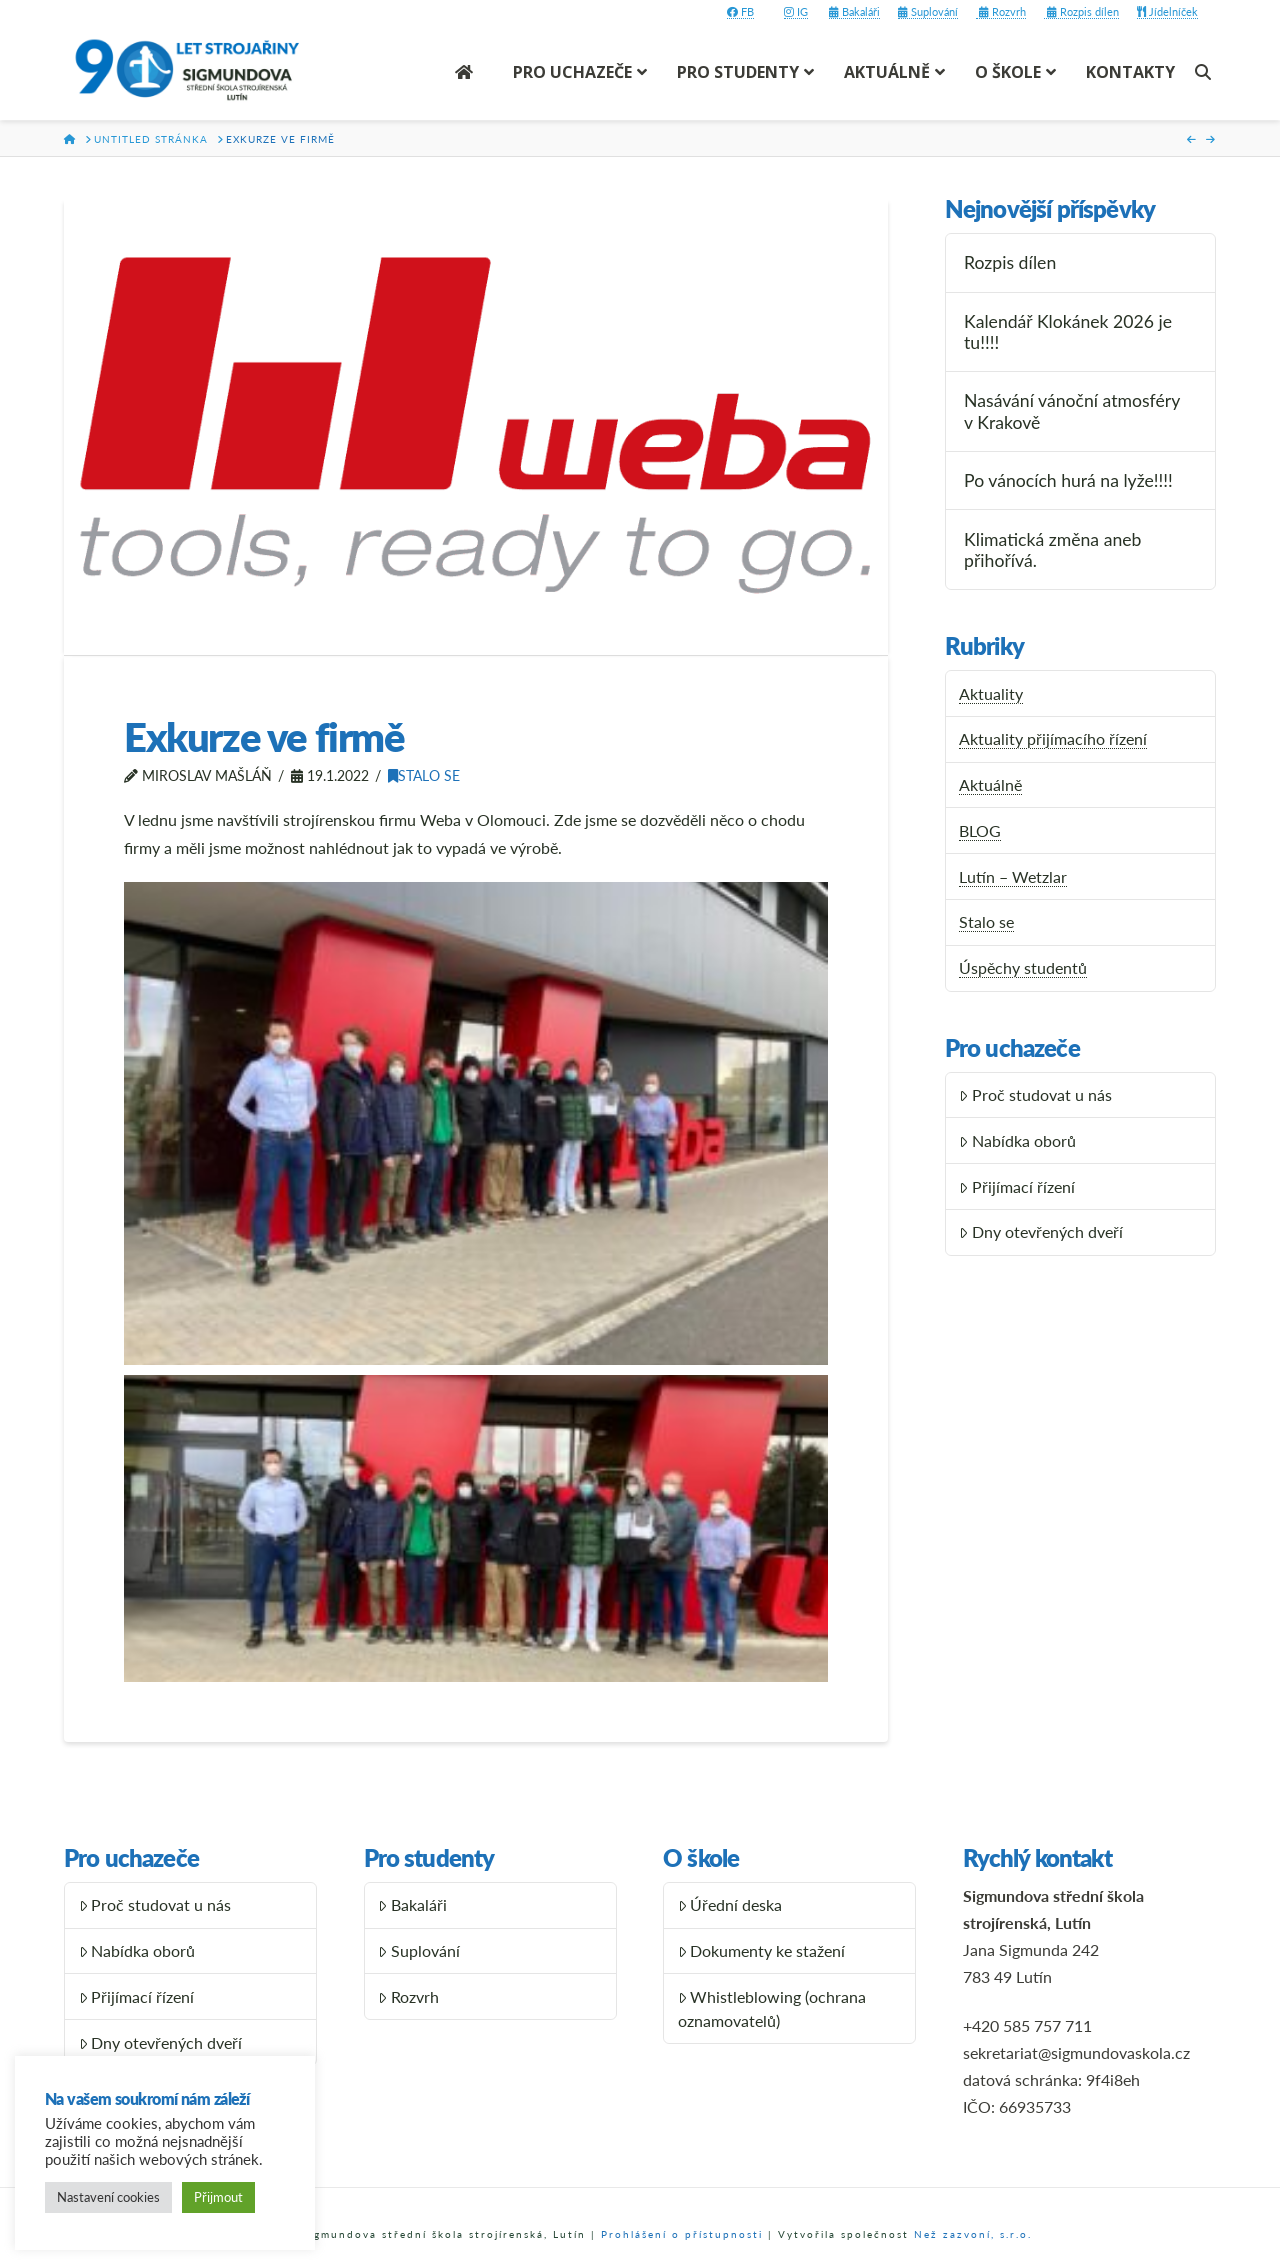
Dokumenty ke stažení (762, 1950)
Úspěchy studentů (1023, 967)
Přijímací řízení (1017, 1186)
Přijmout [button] (218, 2197)
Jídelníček (1167, 11)
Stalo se (424, 775)
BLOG (980, 830)
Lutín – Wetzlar (1013, 876)
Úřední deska (730, 1904)
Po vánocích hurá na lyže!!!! (1068, 480)
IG (796, 11)
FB (740, 11)
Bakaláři (854, 11)
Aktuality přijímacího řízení (1053, 738)
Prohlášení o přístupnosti (682, 2234)
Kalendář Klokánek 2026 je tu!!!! (1068, 332)
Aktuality (991, 693)
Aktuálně (990, 784)
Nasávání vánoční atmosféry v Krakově (1072, 411)
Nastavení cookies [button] (108, 2197)
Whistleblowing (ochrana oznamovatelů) (772, 2008)
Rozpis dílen (1081, 11)
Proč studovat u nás (1035, 1094)
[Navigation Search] (1205, 72)
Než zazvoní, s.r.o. (973, 2234)
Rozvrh (1001, 11)
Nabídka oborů (1017, 1140)
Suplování (928, 11)
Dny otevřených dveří (1041, 1231)
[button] (476, 1123)
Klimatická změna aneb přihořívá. (1052, 550)
